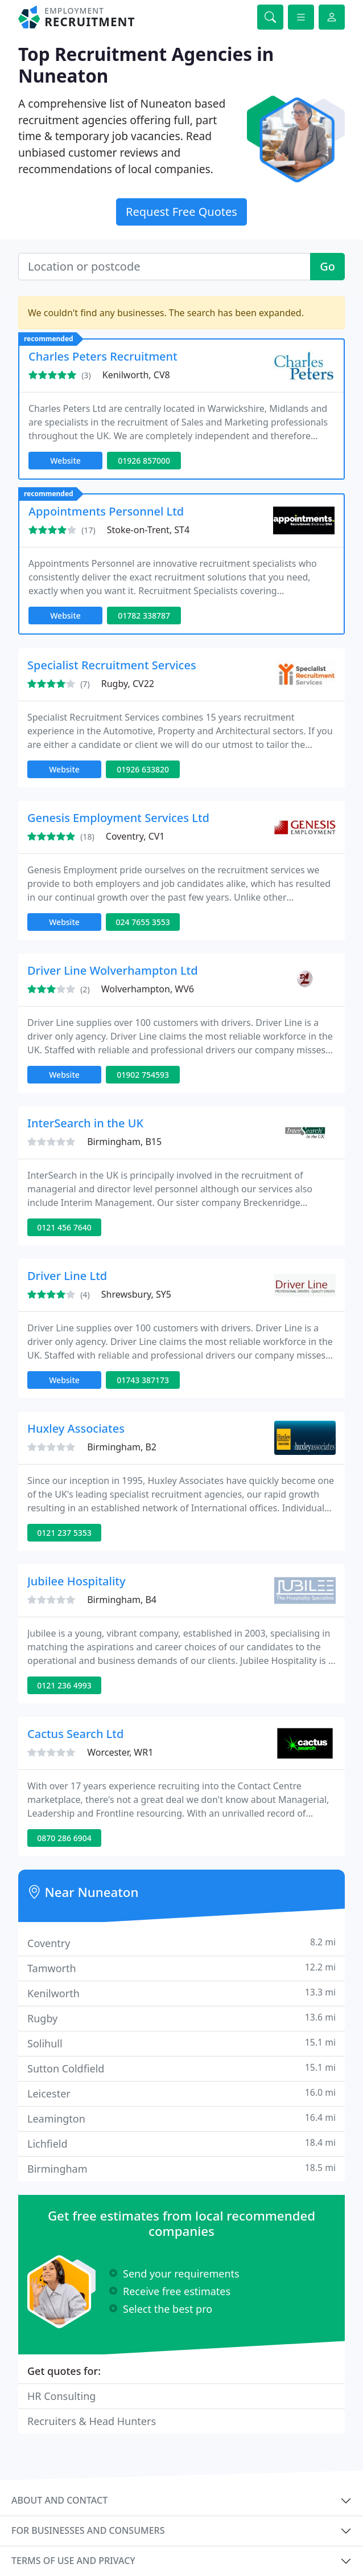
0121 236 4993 (64, 1685)
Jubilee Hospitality (76, 1581)
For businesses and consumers (87, 2530)
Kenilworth (181, 1993)
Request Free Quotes (181, 211)
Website (65, 460)
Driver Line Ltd (67, 1275)
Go (327, 266)
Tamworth (181, 1968)
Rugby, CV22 (127, 683)
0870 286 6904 (64, 1838)
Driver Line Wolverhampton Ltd (112, 970)
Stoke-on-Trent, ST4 (148, 530)
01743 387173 (143, 1380)
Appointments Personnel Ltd (106, 511)
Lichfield (181, 2143)
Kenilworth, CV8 (136, 375)
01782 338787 (144, 615)
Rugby (181, 2018)
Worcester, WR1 (120, 1752)
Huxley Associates (76, 1428)
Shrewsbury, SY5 (136, 1294)
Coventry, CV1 (135, 836)
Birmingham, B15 (124, 1141)
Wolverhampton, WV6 (147, 989)
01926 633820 (143, 769)
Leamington (181, 2118)
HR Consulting (61, 2396)
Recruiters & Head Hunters (91, 2421)
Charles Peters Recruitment (103, 356)
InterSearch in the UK (85, 1123)
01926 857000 (144, 460)
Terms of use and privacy (73, 2560)
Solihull (181, 2043)
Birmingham (181, 2168)
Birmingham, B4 (121, 1599)
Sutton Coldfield (181, 2068)
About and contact (59, 2500)
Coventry (181, 1943)
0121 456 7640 (64, 1227)
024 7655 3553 (143, 922)
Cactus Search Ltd (75, 1733)
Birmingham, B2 (121, 1447)
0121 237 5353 (64, 1532)
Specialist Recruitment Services (111, 665)
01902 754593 (143, 1074)
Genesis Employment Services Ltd (118, 817)
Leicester (181, 2093)
